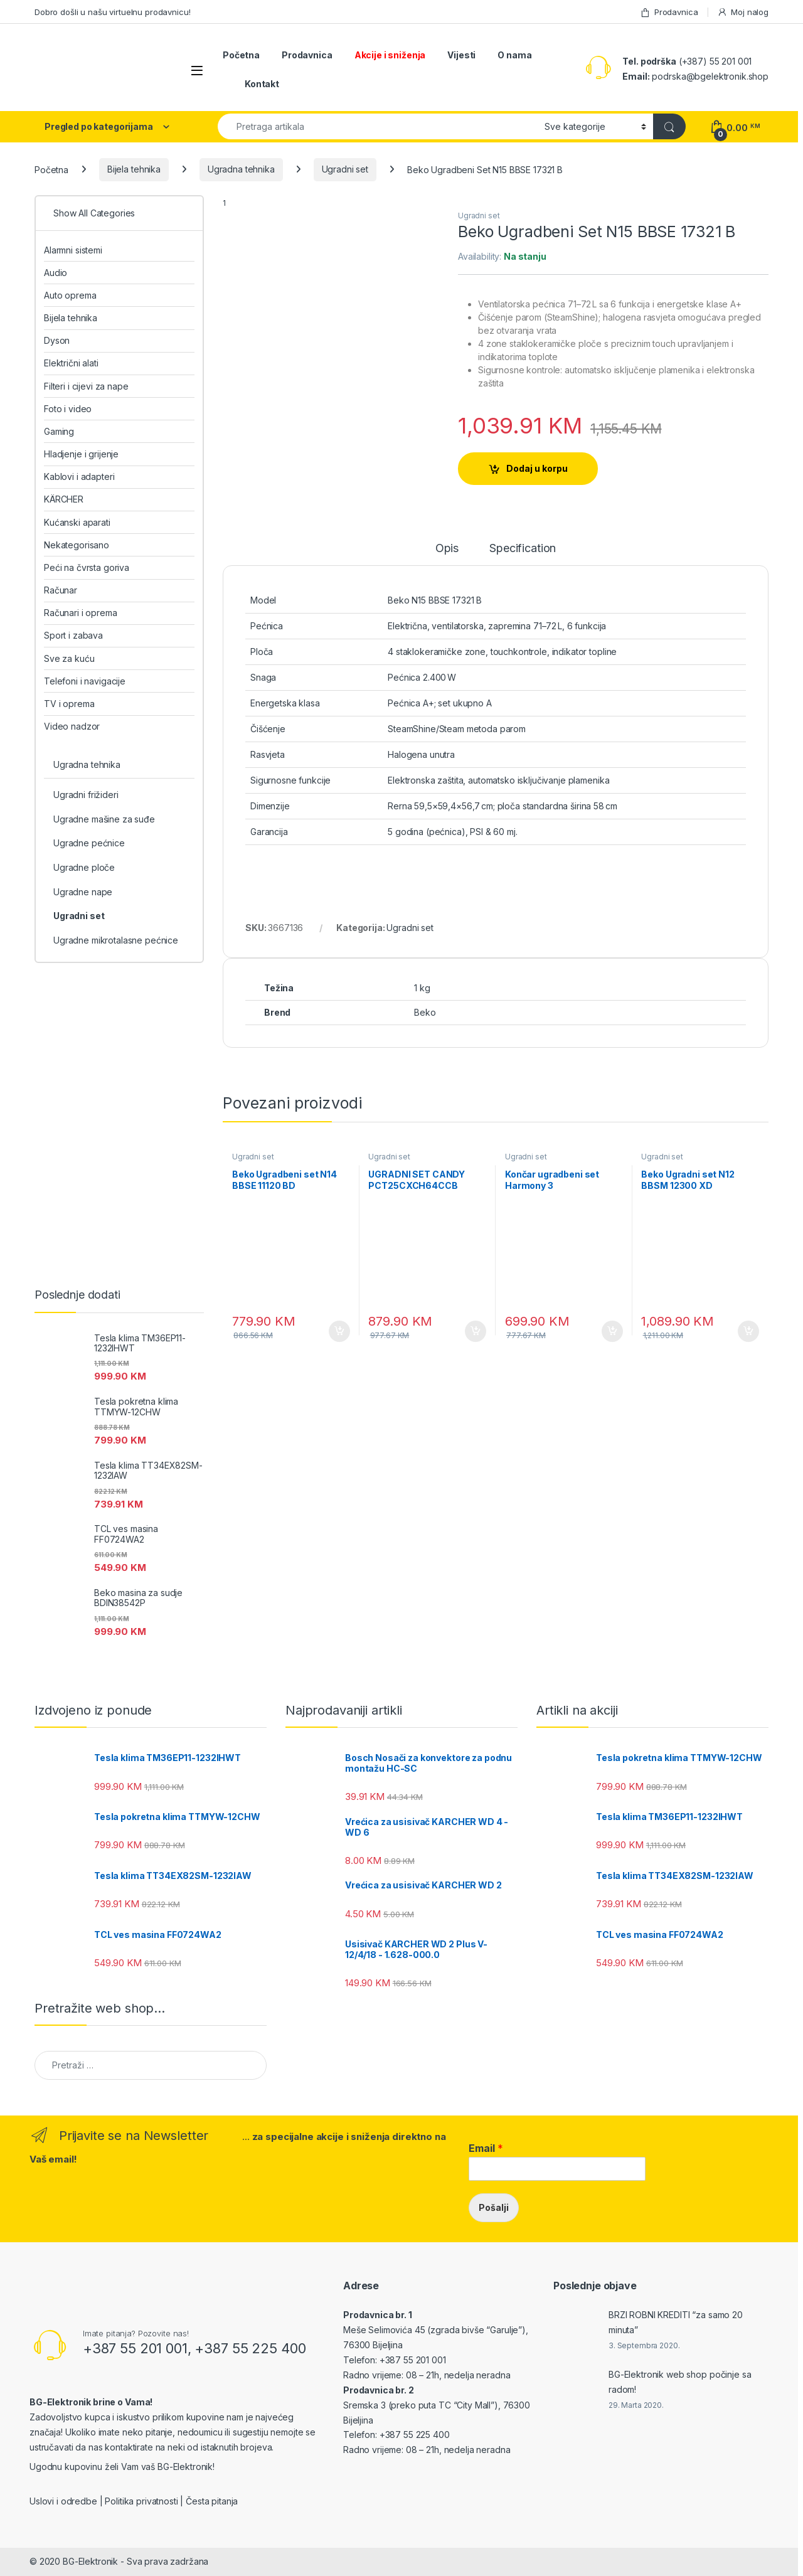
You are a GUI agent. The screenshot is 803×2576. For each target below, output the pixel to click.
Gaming (59, 431)
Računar (60, 590)
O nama (514, 55)
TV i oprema (69, 703)
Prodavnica (669, 12)
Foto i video (68, 408)
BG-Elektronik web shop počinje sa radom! (680, 2382)
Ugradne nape (82, 891)
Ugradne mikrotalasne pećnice (115, 940)
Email (486, 2148)
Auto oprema (70, 295)
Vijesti (461, 55)
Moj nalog (742, 12)
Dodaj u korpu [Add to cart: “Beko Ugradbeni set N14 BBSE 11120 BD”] (339, 1331)
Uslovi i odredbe (63, 2501)
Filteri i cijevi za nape (86, 386)
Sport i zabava (73, 635)
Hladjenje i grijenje (81, 454)
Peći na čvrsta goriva (86, 567)
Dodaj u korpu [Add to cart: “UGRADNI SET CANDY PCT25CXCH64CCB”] (475, 1331)
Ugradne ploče (84, 867)
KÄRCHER (63, 499)
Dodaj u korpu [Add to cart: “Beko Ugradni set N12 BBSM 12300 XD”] (748, 1331)
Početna (241, 55)
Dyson (57, 340)
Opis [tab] (447, 549)
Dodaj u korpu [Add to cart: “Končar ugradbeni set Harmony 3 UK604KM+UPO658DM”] (612, 1331)
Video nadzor (72, 726)
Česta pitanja (212, 2501)
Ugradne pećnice (89, 843)
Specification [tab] (522, 549)
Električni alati (71, 363)
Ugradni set (345, 169)
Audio (55, 272)
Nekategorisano (76, 545)
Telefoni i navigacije (84, 681)
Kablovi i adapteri (79, 476)
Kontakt (262, 83)
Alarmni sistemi (73, 250)
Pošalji (494, 2207)
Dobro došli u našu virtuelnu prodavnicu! (112, 12)
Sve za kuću (69, 658)
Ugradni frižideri (86, 794)
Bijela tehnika (134, 169)
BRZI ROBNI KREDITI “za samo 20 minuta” (676, 2322)
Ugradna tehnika (241, 169)
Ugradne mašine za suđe (104, 819)
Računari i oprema (80, 612)
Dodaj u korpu (537, 468)
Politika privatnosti (141, 2501)
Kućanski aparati (77, 522)
